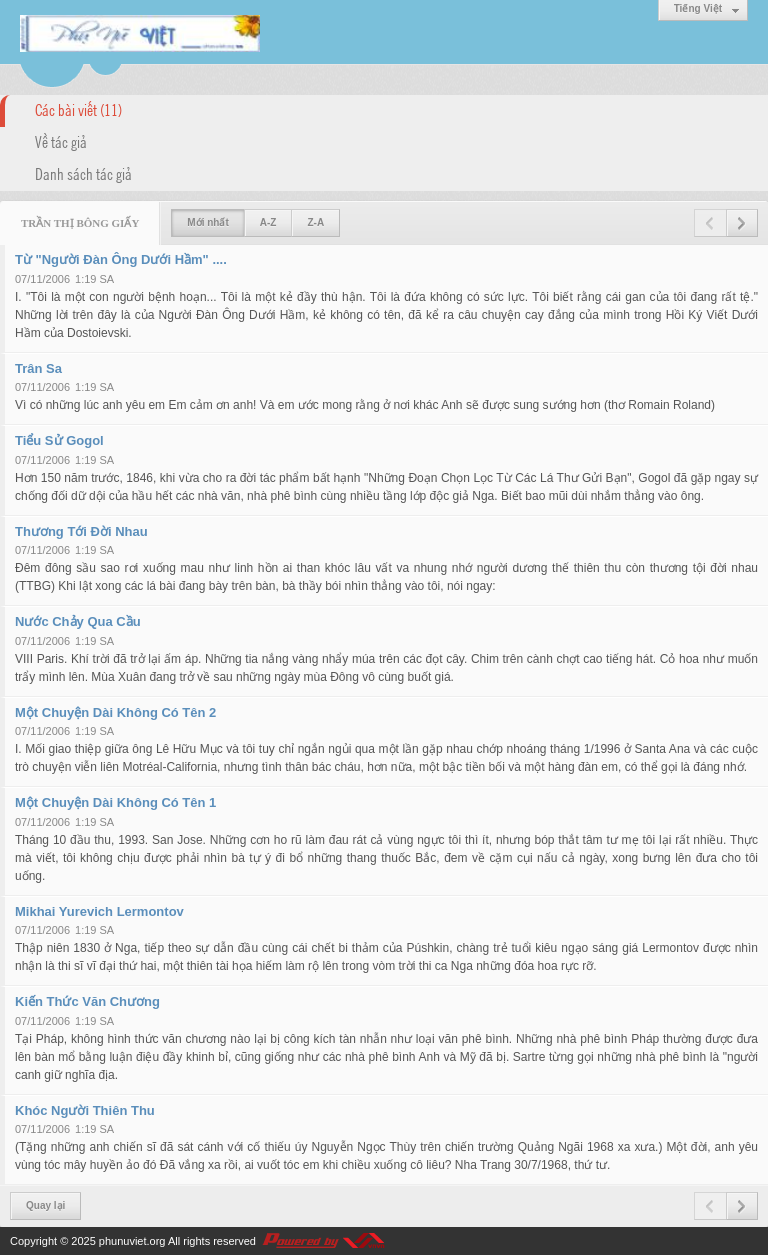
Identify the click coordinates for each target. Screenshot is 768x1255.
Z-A (315, 222)
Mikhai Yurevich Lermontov (99, 911)
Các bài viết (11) (78, 109)
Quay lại (45, 1205)
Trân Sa (38, 368)
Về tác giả (61, 141)
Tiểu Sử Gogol (59, 440)
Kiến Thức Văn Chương (87, 1001)
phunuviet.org (132, 1241)
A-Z (268, 222)
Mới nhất (207, 222)
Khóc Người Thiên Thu (85, 1110)
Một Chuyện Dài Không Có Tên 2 (115, 712)
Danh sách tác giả (83, 173)
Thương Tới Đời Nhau (81, 531)
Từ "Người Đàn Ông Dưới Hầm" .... (121, 259)
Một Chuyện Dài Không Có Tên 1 (115, 802)
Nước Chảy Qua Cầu (78, 621)
